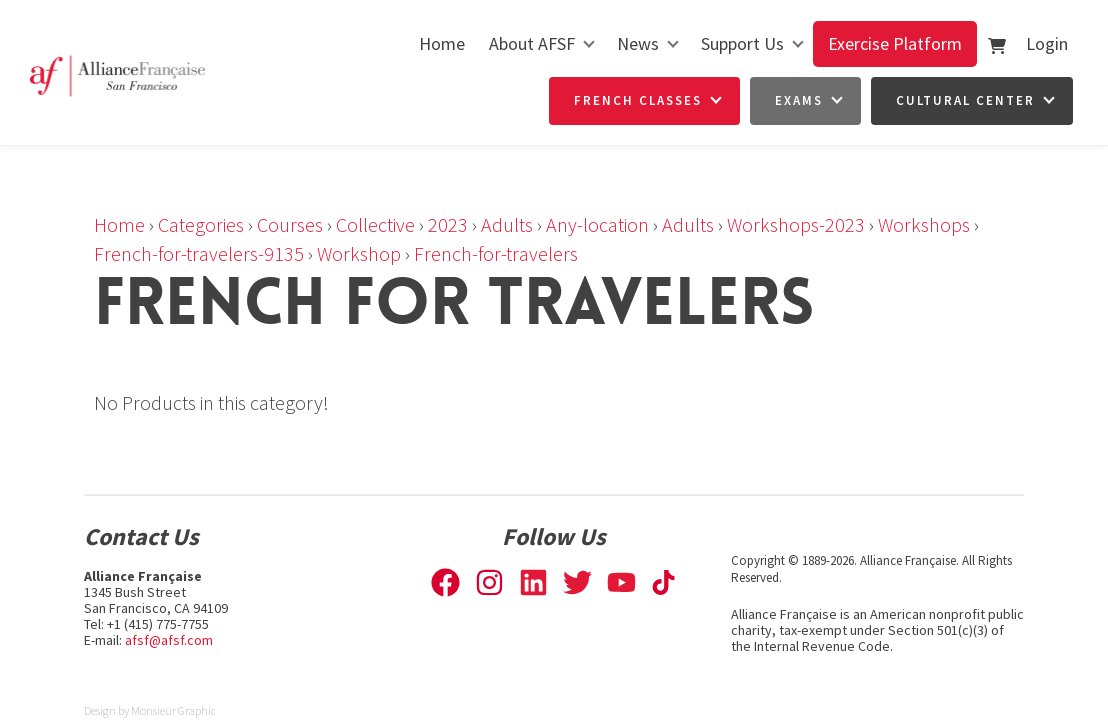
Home (442, 43)
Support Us (742, 43)
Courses (290, 224)
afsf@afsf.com (169, 640)
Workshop (359, 253)
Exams (799, 100)
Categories (201, 224)
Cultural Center (965, 100)
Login (1047, 43)
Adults (507, 224)
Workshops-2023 (796, 224)
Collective (375, 224)
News (638, 43)
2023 (448, 224)
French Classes (638, 100)
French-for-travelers (496, 253)
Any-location (597, 224)
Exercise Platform (895, 43)
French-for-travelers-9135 (199, 253)
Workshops (924, 224)
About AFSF (532, 43)
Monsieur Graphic (173, 710)
